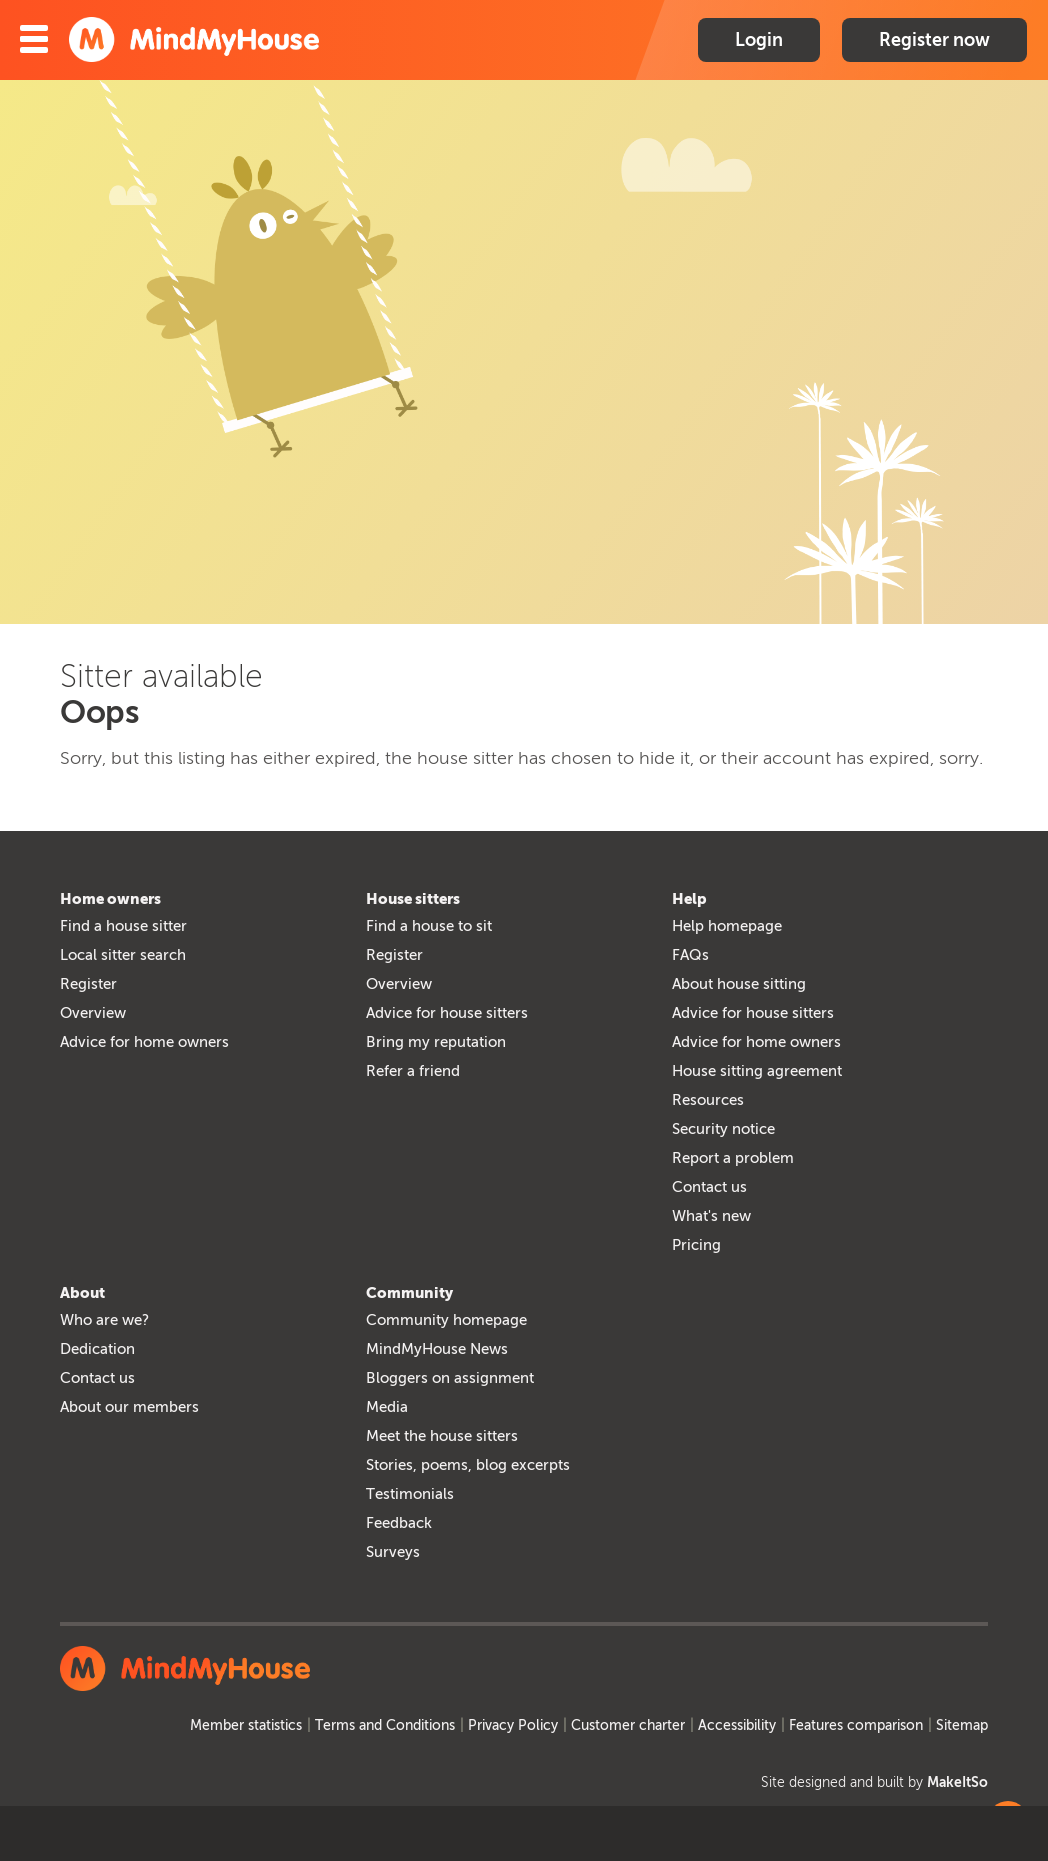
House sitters (413, 899)
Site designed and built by (874, 1782)
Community (409, 1293)
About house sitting (739, 984)
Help (689, 899)
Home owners (110, 899)
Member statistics (246, 1725)
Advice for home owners (144, 1042)
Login (759, 40)
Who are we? (104, 1320)
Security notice (723, 1129)
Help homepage (727, 926)
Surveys (393, 1552)
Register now (934, 40)
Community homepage (446, 1320)
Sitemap (962, 1725)
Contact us (709, 1187)
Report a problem (733, 1158)
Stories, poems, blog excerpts (468, 1465)
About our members (129, 1407)
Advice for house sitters (447, 1013)
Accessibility (737, 1725)
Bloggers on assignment (450, 1378)
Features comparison (856, 1725)
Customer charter (628, 1725)
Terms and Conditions (385, 1725)
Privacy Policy (513, 1725)
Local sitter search (123, 955)
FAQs (690, 955)
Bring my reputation (436, 1042)
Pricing (696, 1245)
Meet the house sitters (442, 1436)
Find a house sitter (123, 926)
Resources (708, 1100)
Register (88, 984)
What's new (711, 1216)
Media (387, 1407)
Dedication (97, 1349)
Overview (93, 1013)
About (82, 1293)
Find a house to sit (429, 926)
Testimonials (410, 1494)
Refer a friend (413, 1071)
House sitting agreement (757, 1071)
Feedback (399, 1523)
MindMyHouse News (437, 1349)
